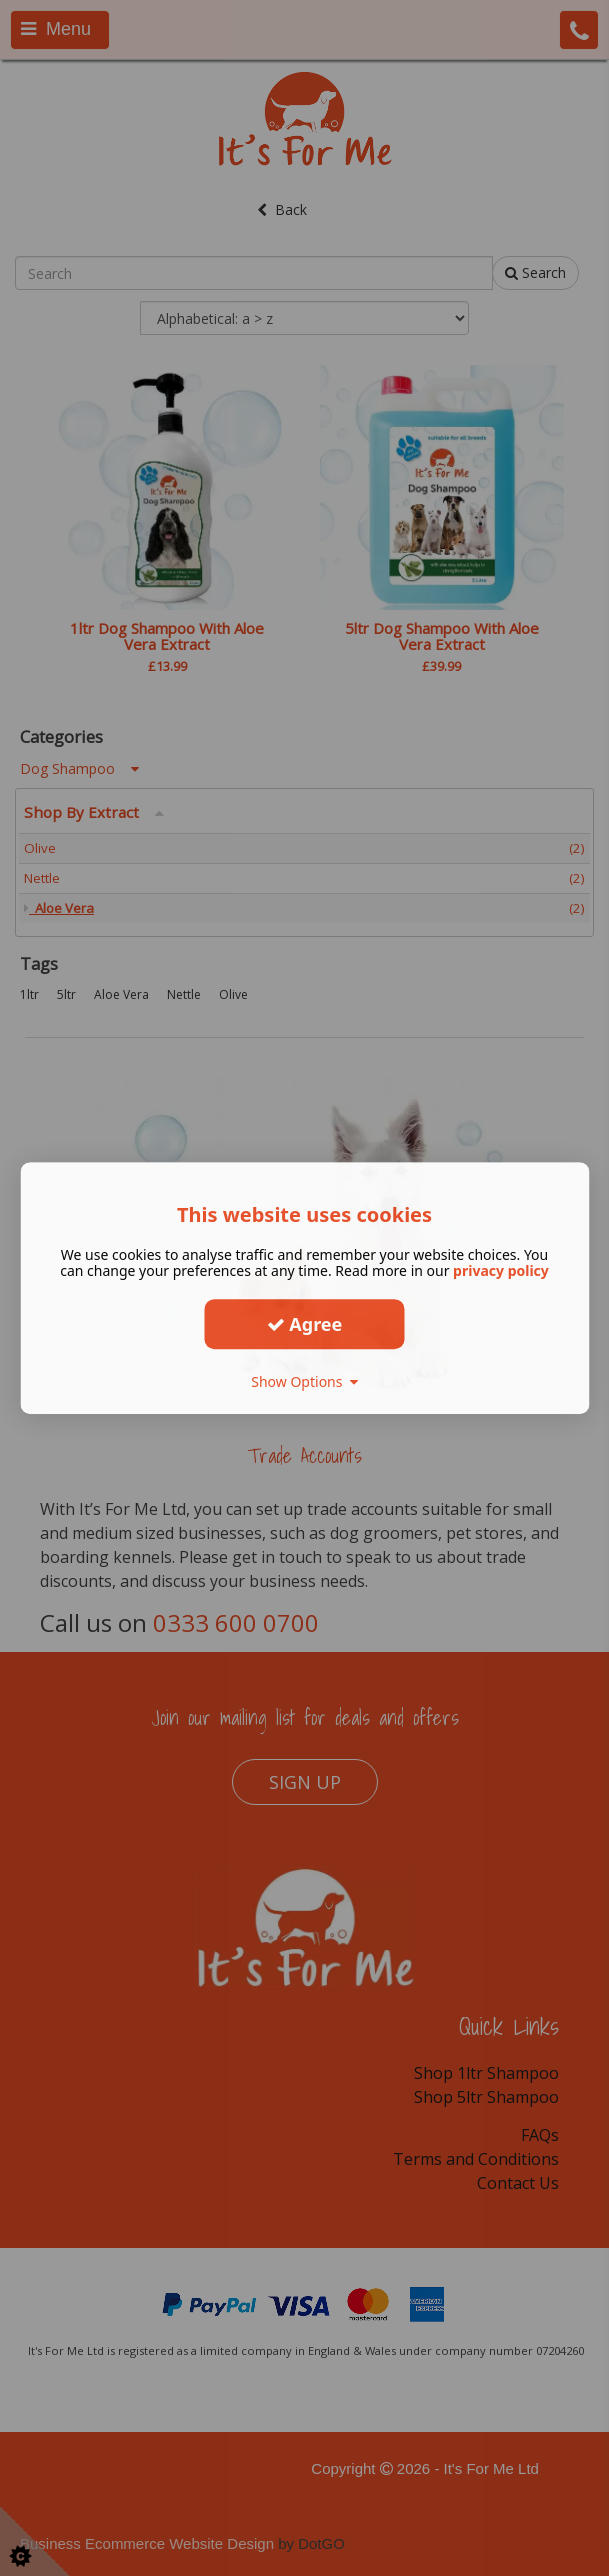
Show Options (304, 1381)
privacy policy (501, 1270)
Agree (305, 1324)
